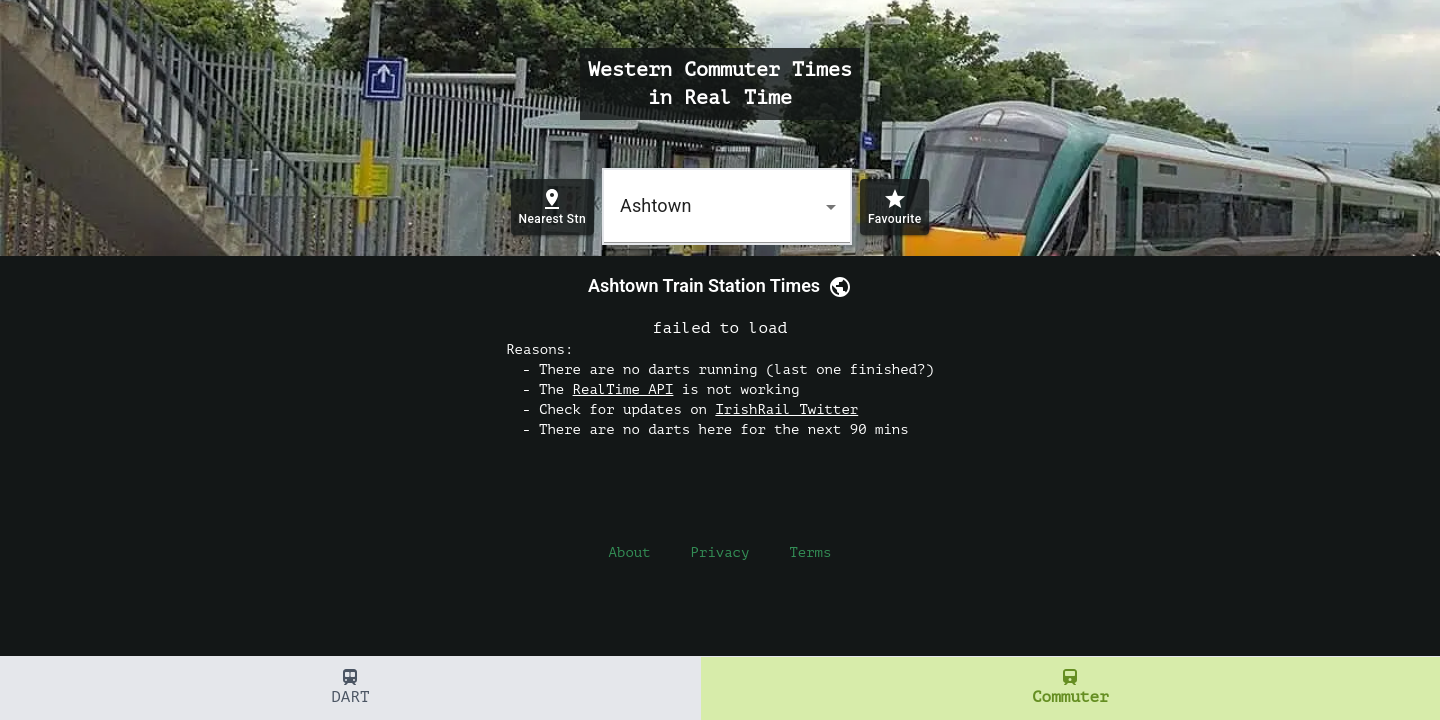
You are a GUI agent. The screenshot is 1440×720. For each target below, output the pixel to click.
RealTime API (623, 389)
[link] (836, 286)
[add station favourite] (894, 207)
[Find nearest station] (552, 207)
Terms (810, 552)
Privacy (720, 552)
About (630, 552)
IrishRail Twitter (786, 409)
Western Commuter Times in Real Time (720, 83)
